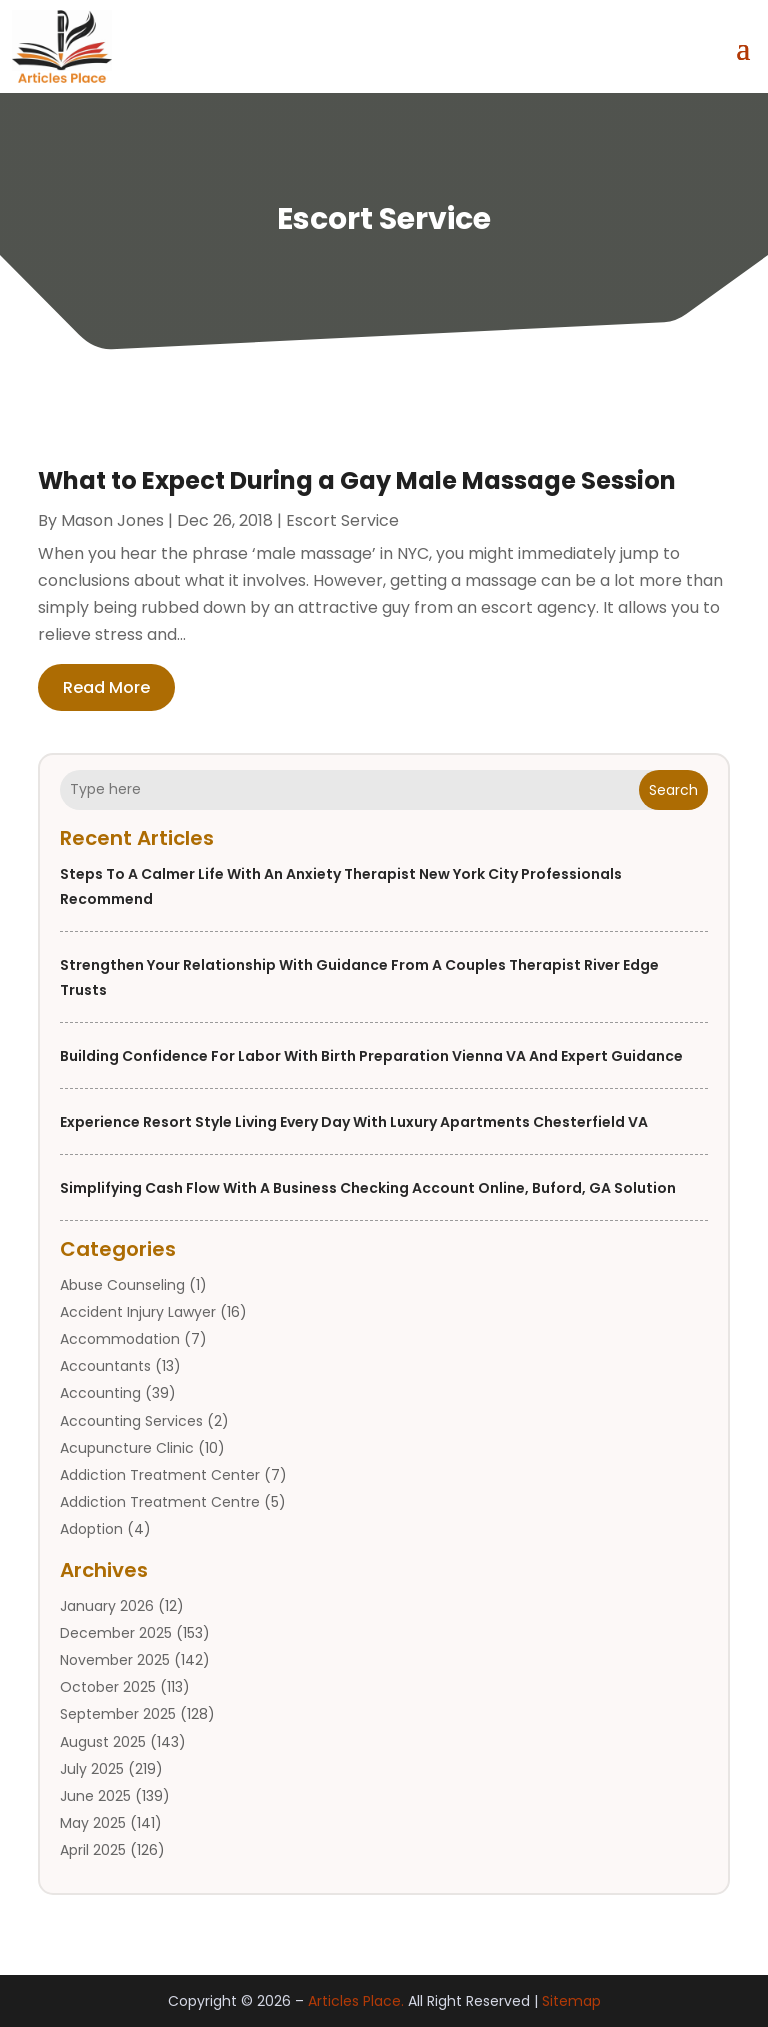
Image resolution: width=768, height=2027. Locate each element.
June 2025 (95, 1796)
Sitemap (571, 2001)
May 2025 (93, 1823)
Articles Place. (356, 2001)
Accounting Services (131, 1421)
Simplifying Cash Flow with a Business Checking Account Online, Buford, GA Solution (368, 1188)
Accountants (105, 1366)
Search (673, 790)
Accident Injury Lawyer (138, 1312)
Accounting (100, 1393)
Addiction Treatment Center (160, 1475)
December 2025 (116, 1633)
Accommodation (120, 1339)
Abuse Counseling (122, 1285)
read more (106, 687)
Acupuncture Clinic (127, 1448)
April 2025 (93, 1850)
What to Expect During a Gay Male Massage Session (357, 480)
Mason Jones (112, 520)
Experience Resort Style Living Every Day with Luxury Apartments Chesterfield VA (354, 1122)
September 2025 (118, 1714)
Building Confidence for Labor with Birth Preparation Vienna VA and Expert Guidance (371, 1056)
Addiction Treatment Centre (160, 1502)
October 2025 (108, 1687)
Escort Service (342, 520)
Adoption (91, 1529)
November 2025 (115, 1660)
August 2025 (103, 1742)
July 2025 (92, 1769)
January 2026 (107, 1606)
